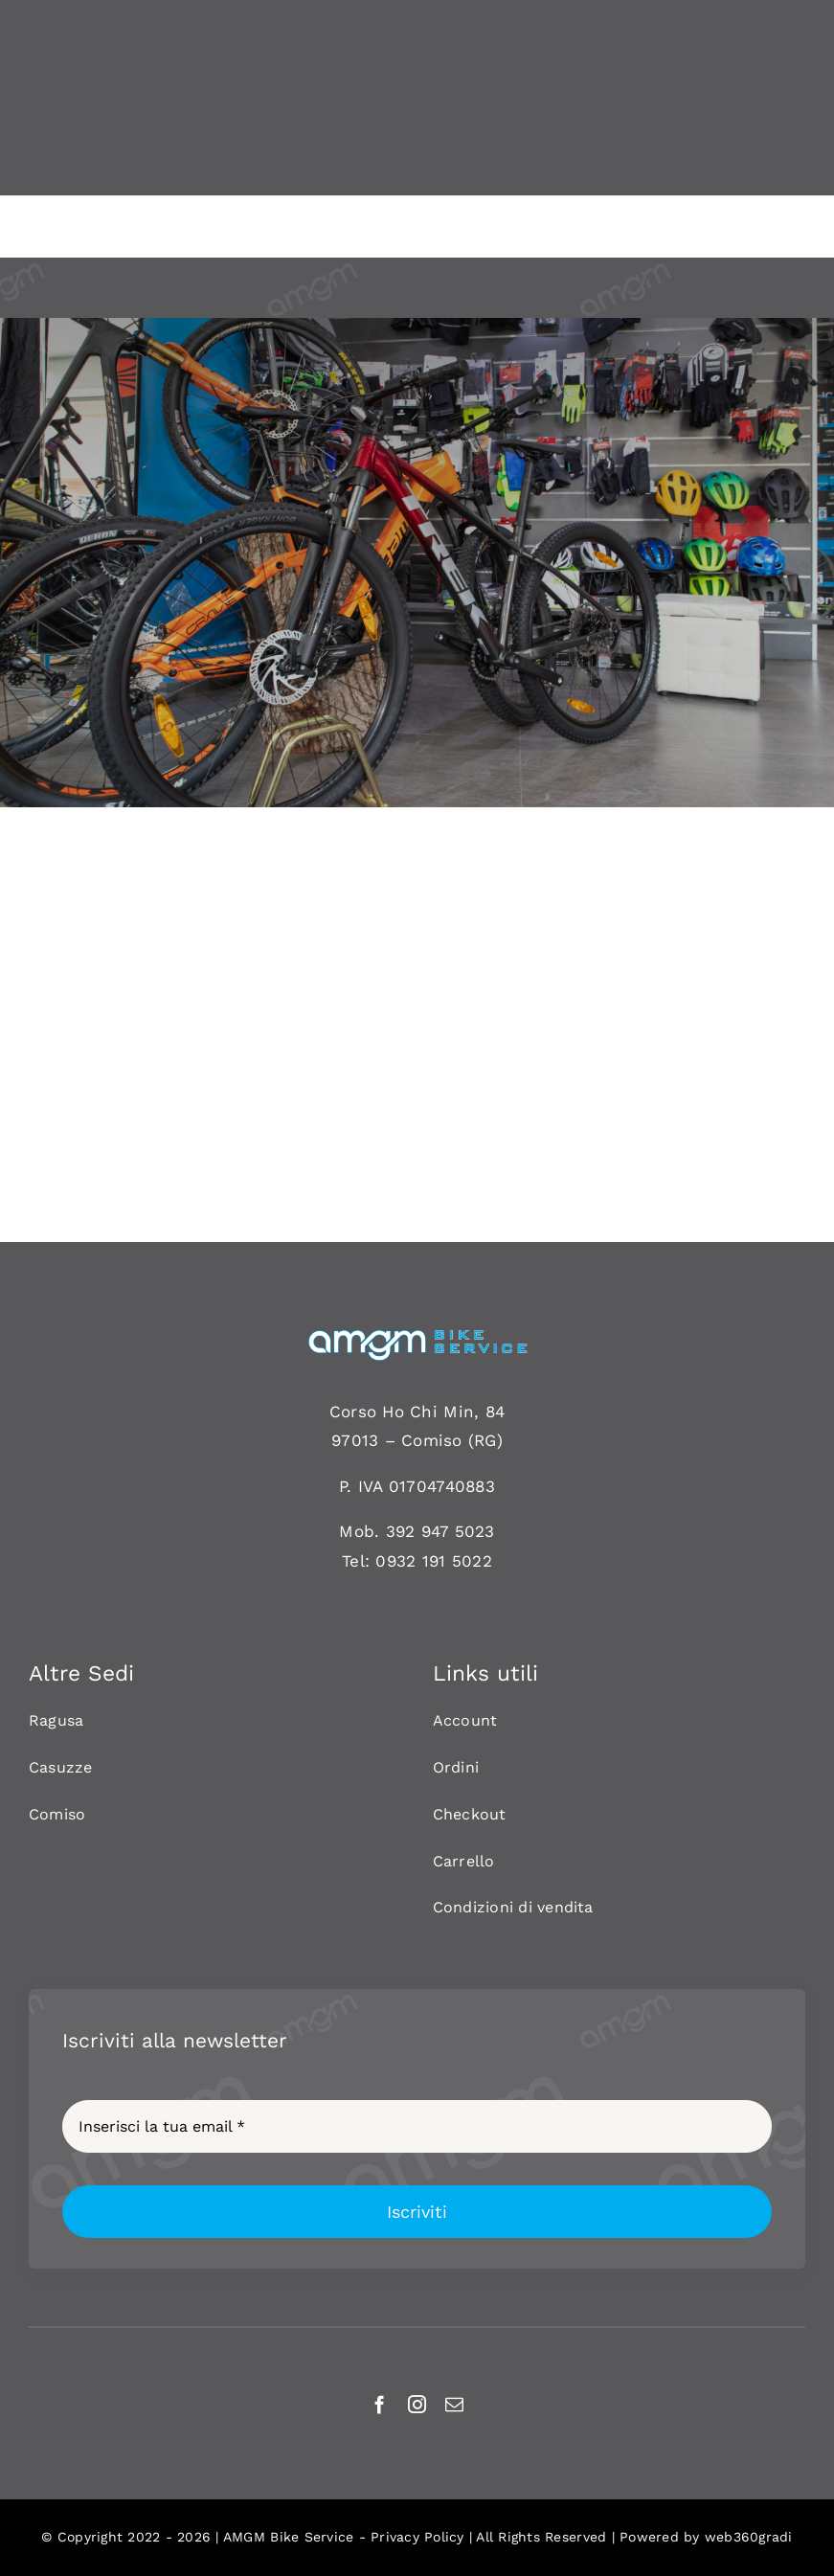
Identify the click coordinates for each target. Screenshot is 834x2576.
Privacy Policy (417, 2536)
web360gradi (749, 2536)
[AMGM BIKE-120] (417, 1335)
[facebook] (380, 2404)
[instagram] (417, 2404)
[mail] (454, 2404)
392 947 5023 (440, 1531)
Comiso (431, 1440)
